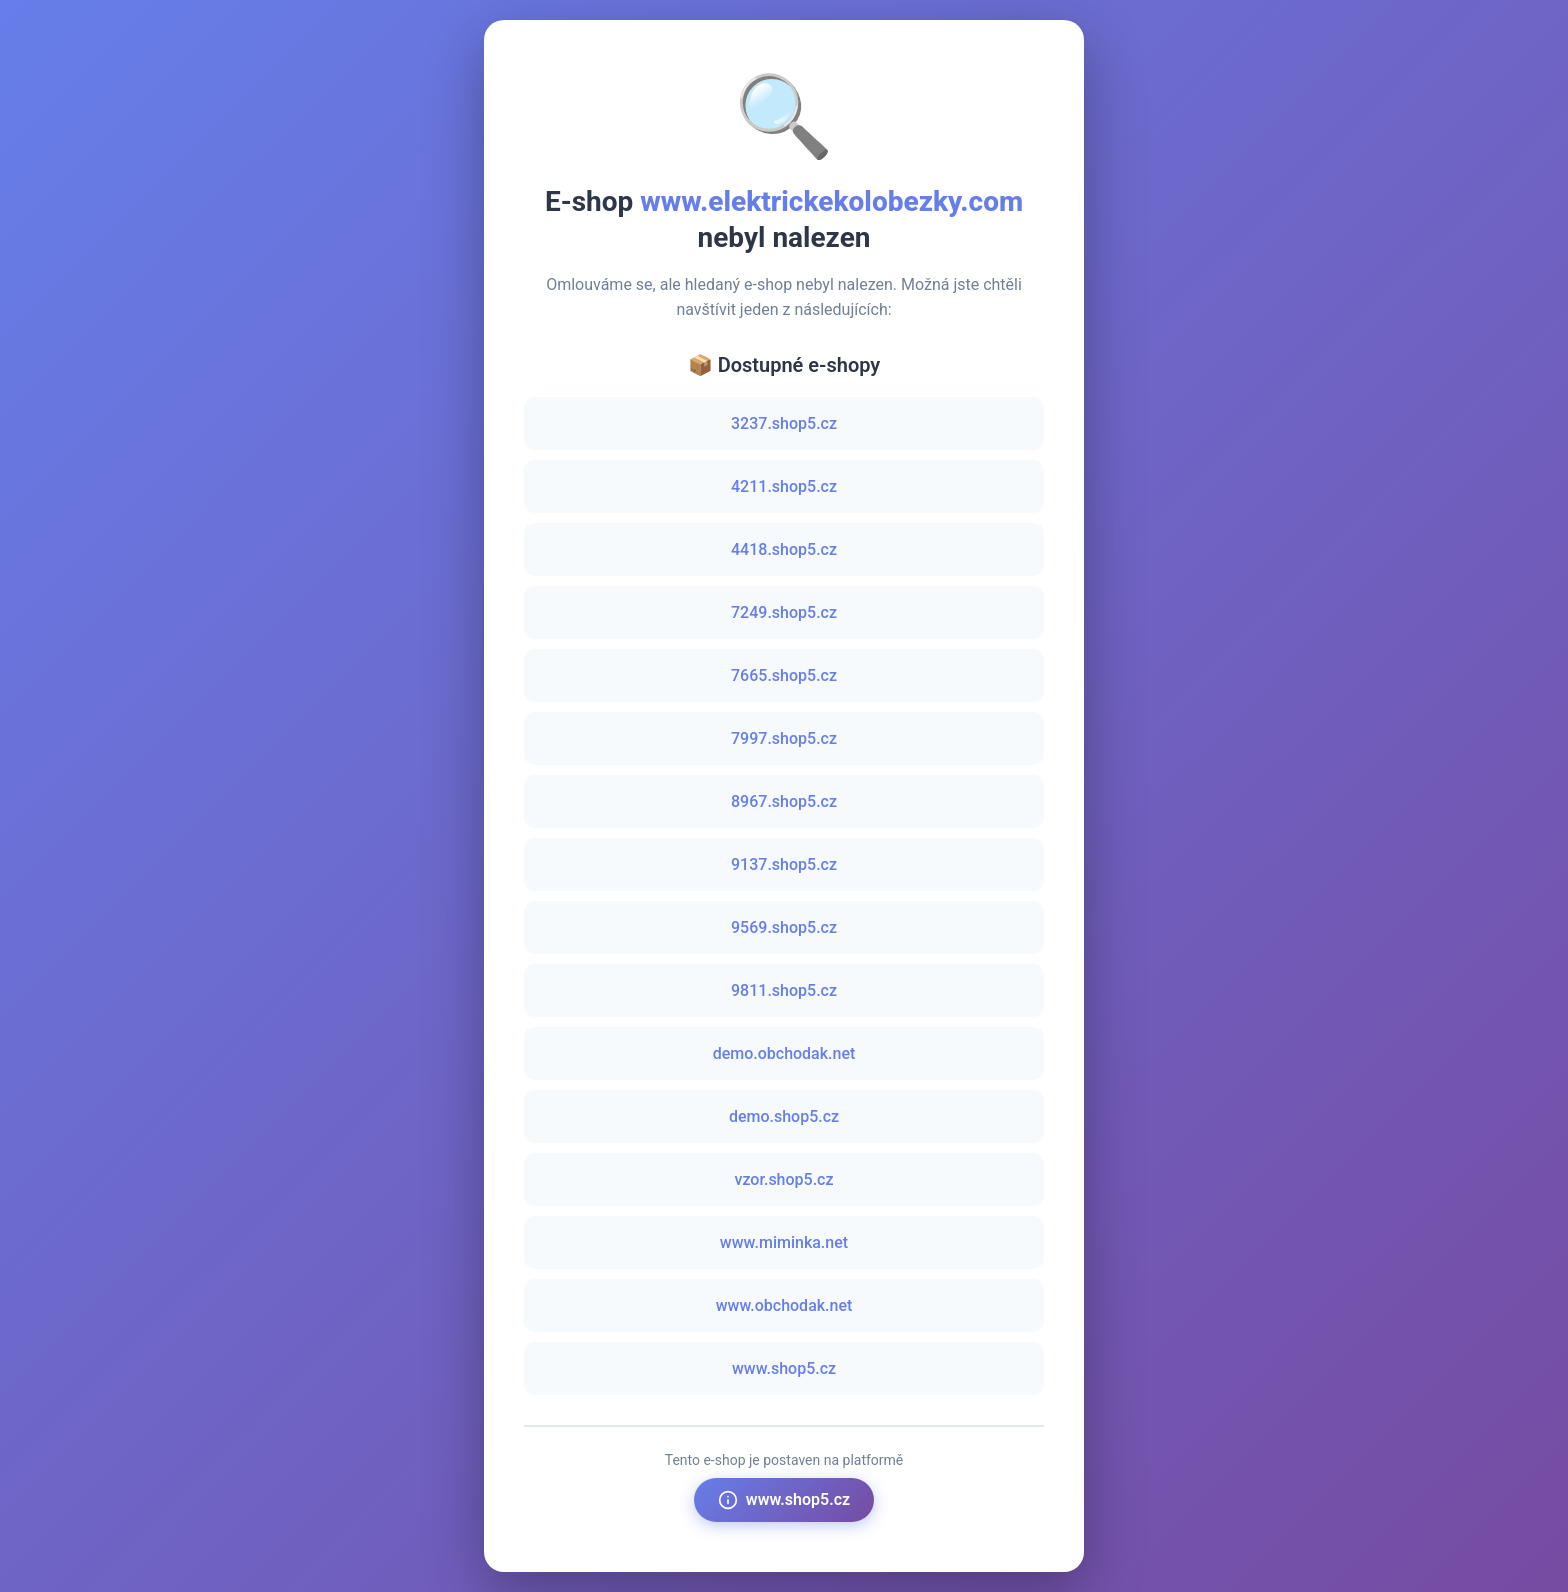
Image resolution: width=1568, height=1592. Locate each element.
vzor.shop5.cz (783, 1179)
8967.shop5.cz (784, 801)
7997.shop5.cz (784, 738)
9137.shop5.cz (784, 864)
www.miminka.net (784, 1242)
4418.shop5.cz (784, 549)
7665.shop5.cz (784, 675)
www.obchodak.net (784, 1305)
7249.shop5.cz (784, 612)
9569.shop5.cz (784, 927)
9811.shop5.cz (784, 990)
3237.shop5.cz (784, 423)
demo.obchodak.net (784, 1053)
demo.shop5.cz (784, 1116)
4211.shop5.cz (784, 486)
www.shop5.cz (784, 1368)
